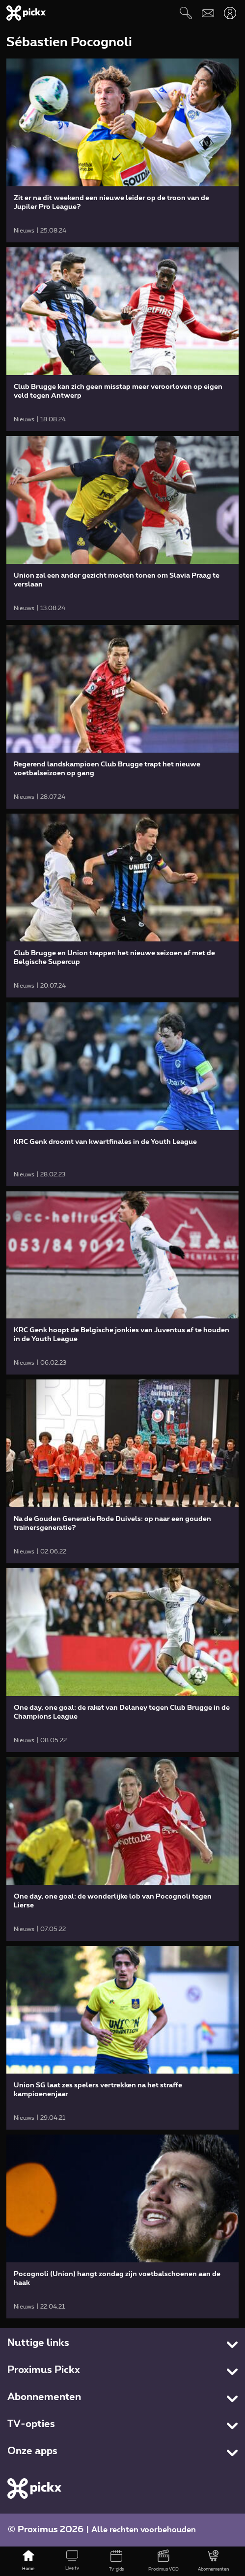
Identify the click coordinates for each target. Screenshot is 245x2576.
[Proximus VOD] (163, 2561)
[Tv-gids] (116, 2561)
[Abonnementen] (213, 2561)
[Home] (28, 2561)
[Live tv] (73, 2561)
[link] (122, 150)
